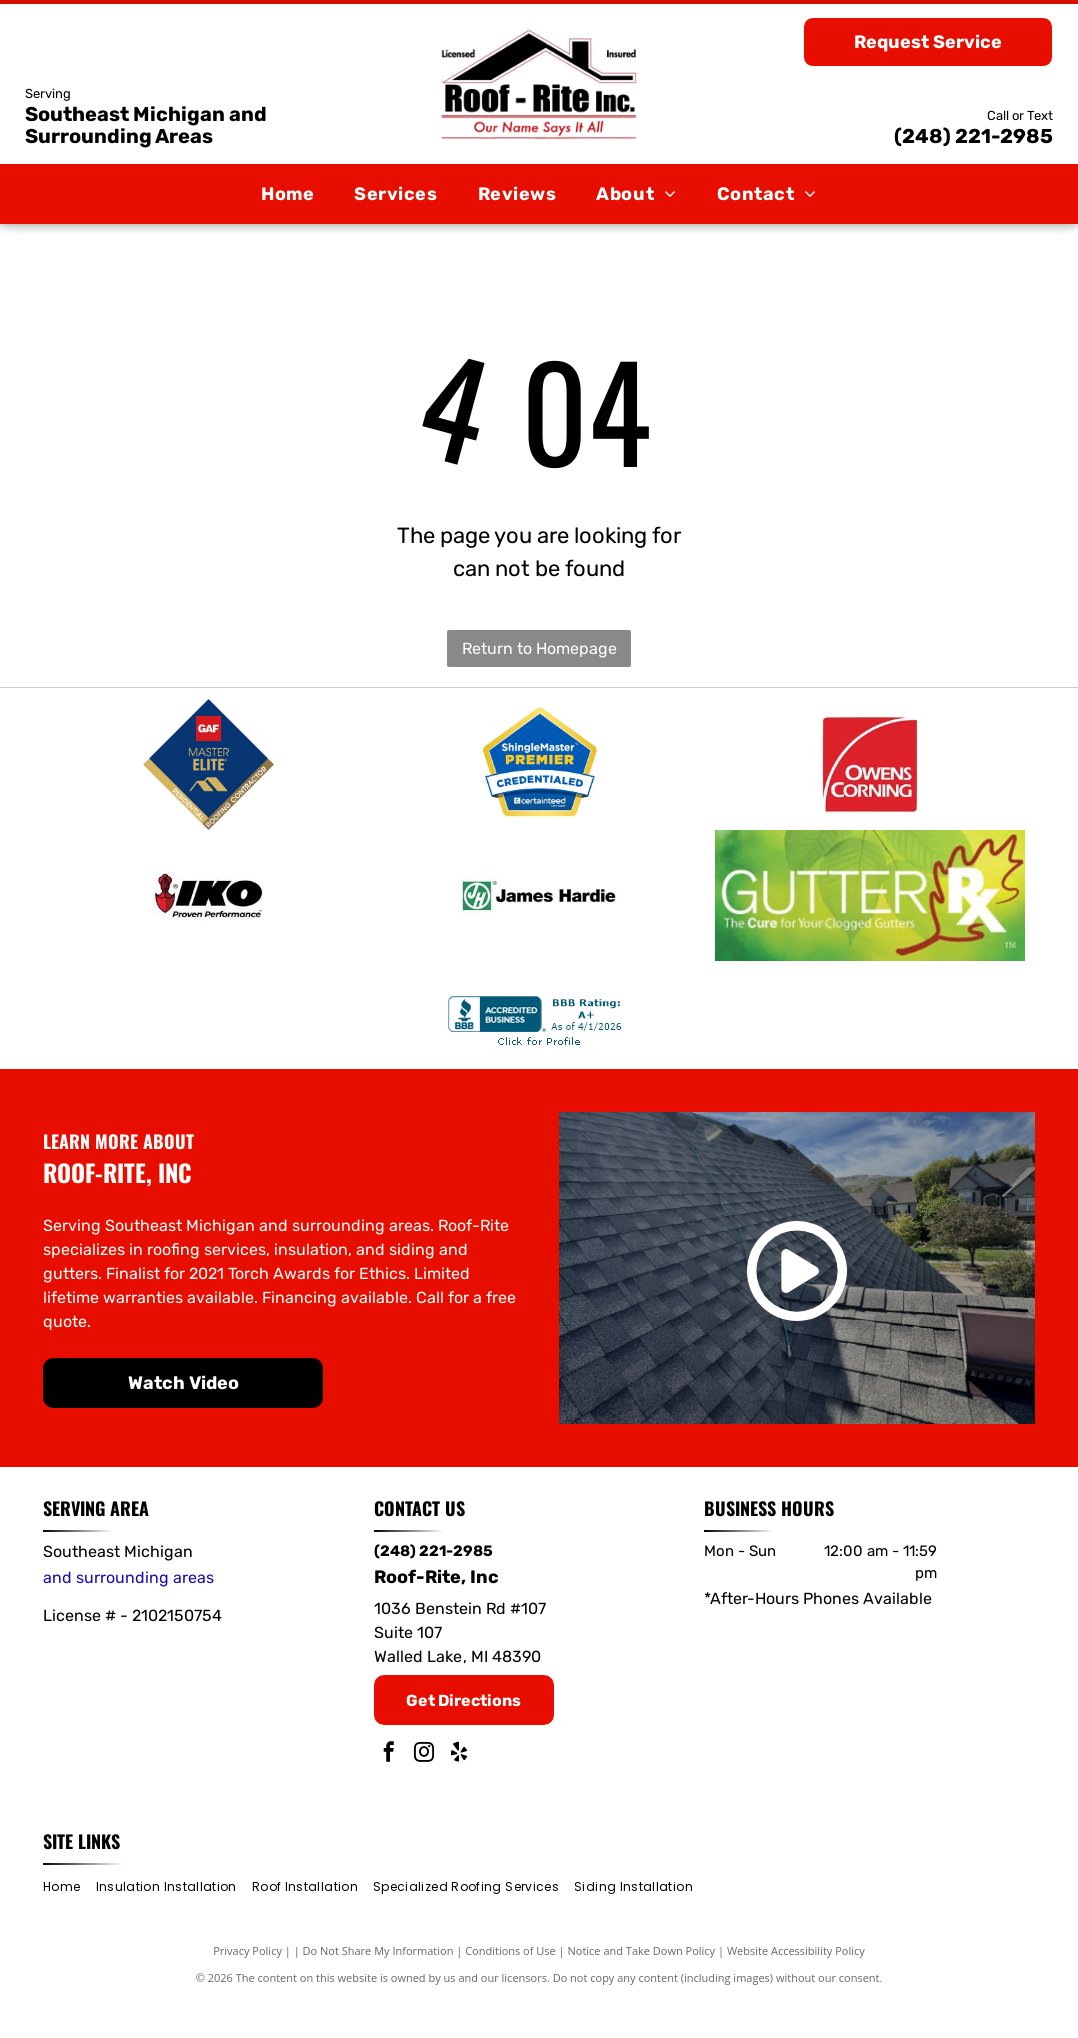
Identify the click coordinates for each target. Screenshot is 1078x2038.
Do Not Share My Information (378, 1988)
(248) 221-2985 (973, 136)
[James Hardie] (539, 924)
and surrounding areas (128, 1615)
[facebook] (389, 1792)
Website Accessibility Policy (796, 1988)
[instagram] (424, 1792)
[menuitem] (287, 194)
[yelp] (459, 1792)
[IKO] (208, 924)
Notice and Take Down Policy (642, 1988)
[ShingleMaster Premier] (539, 774)
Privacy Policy (247, 1988)
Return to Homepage (539, 648)
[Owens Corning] (869, 774)
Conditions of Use (510, 1988)
